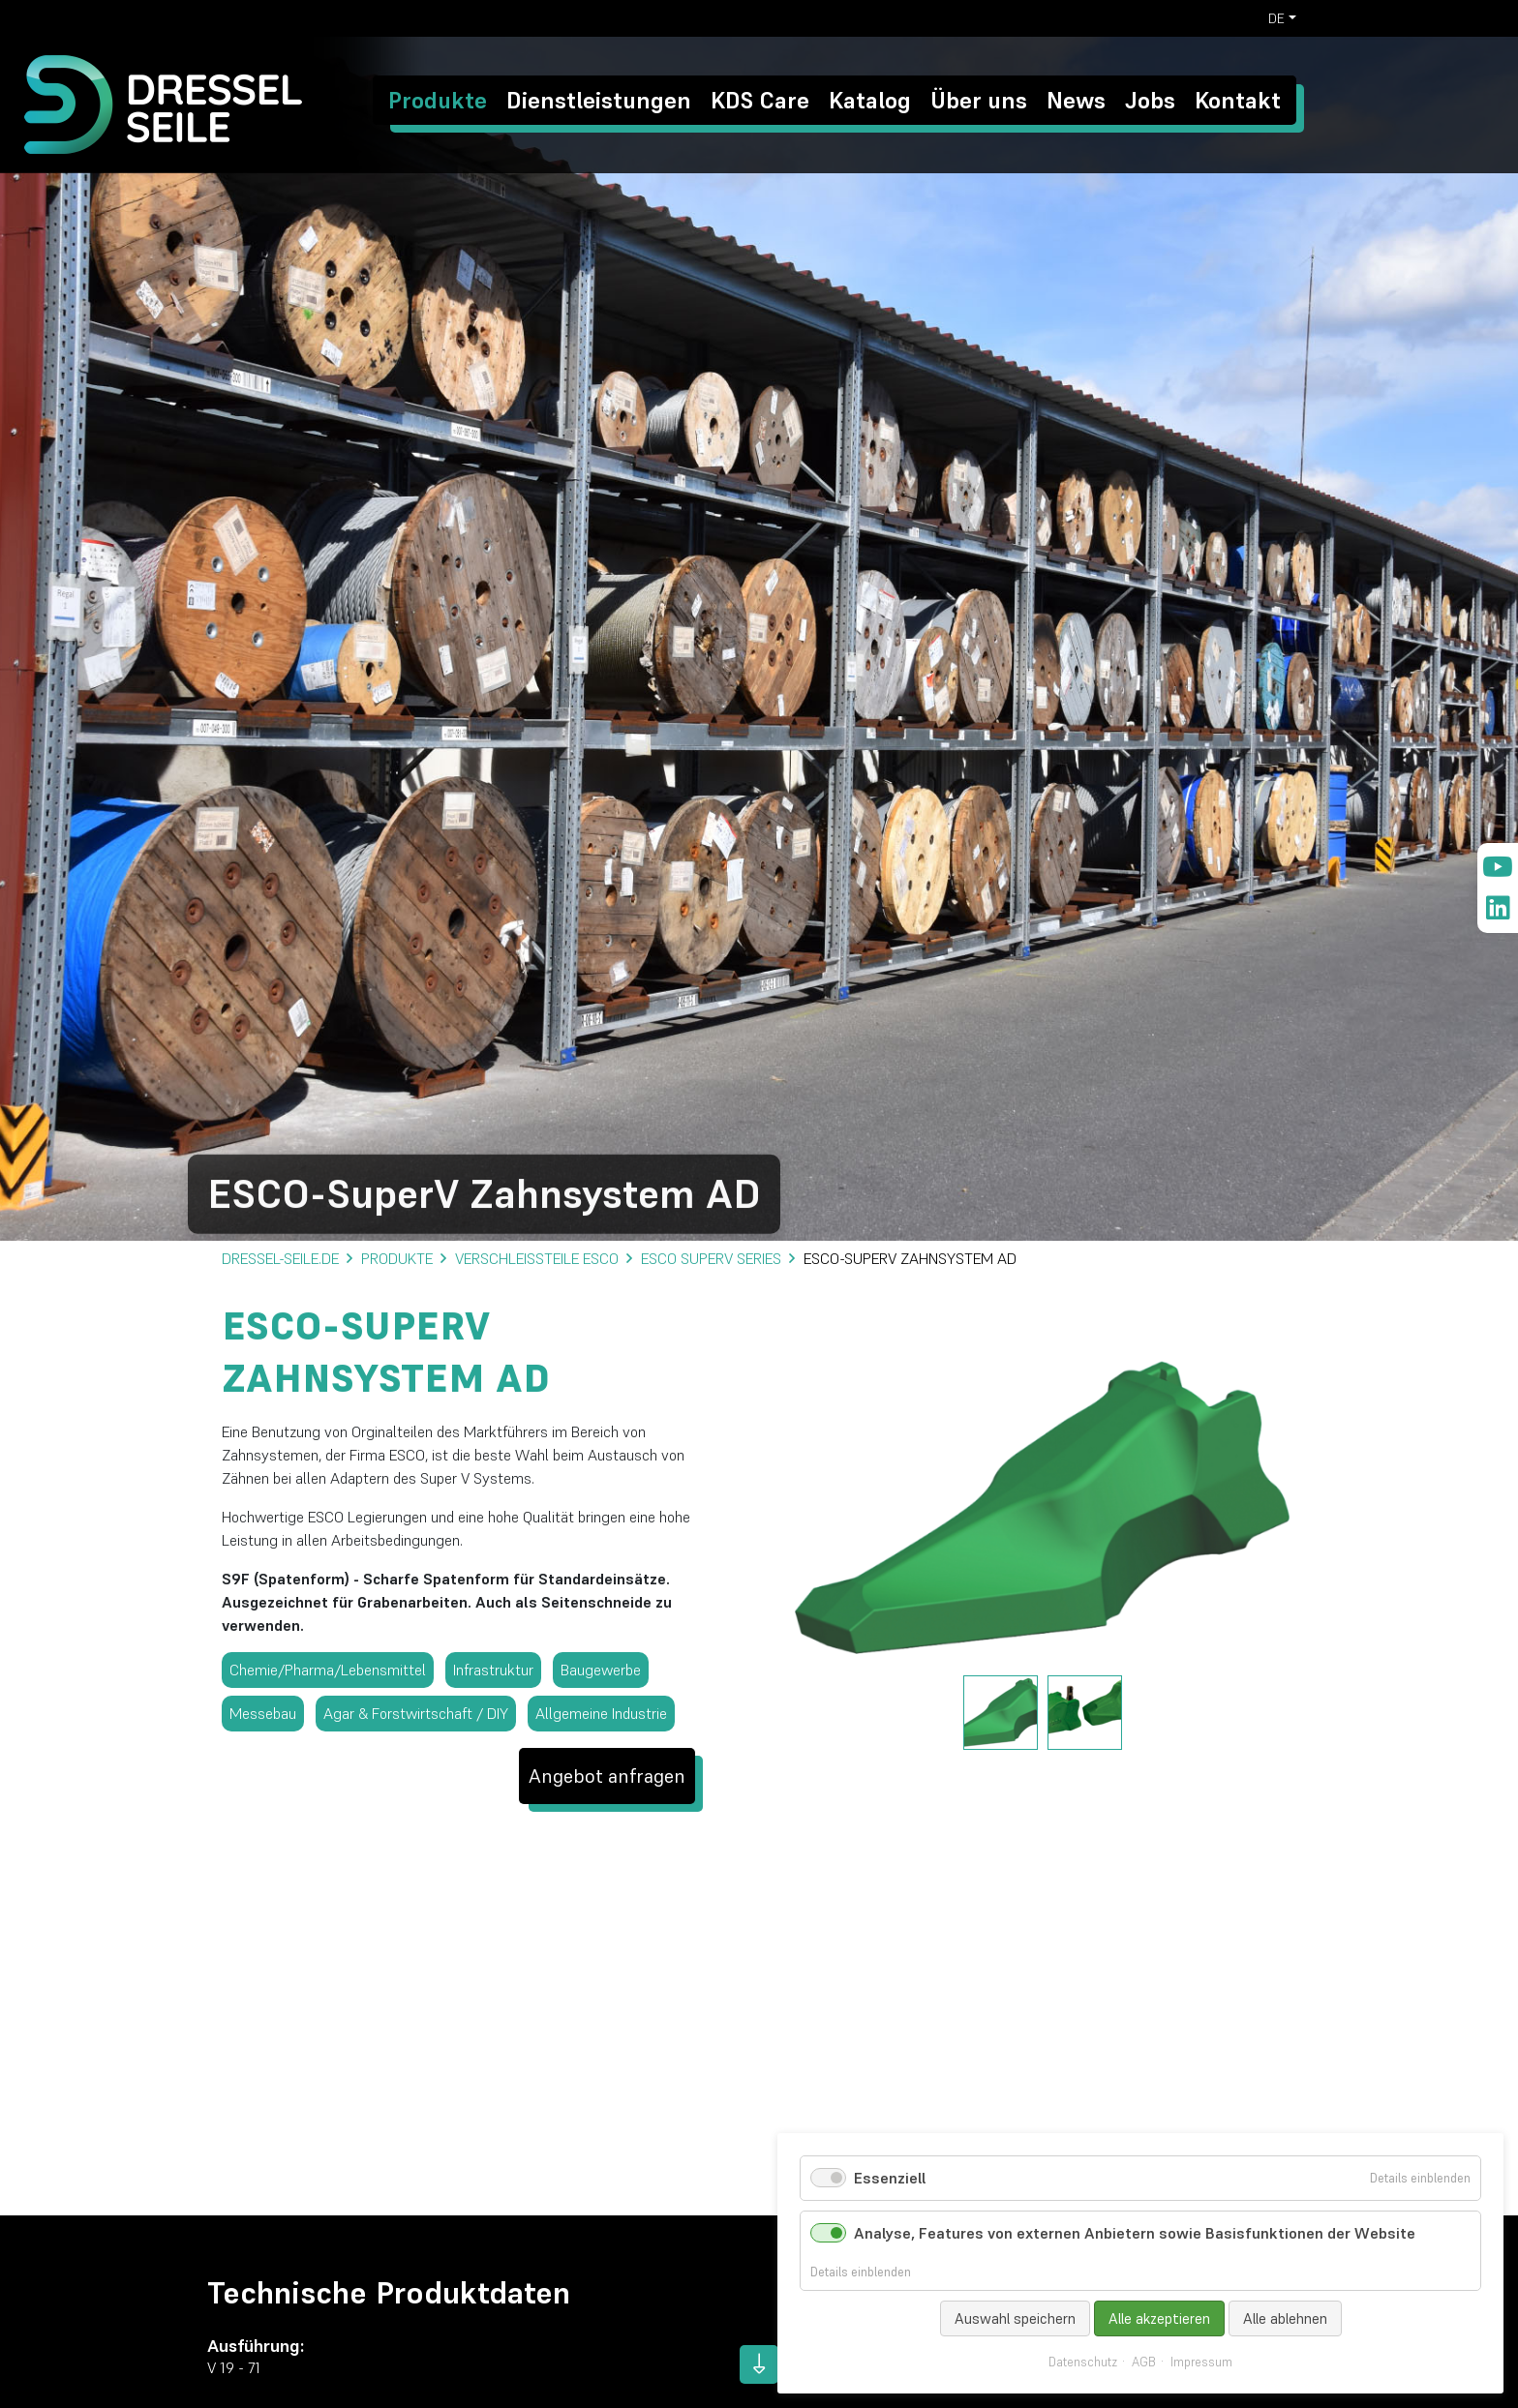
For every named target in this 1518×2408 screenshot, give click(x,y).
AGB (1144, 2362)
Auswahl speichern (1015, 2318)
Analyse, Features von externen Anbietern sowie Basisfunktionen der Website (1134, 2232)
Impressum (1201, 2362)
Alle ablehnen (1285, 2318)
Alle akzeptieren (1159, 2318)
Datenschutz (1082, 2362)
